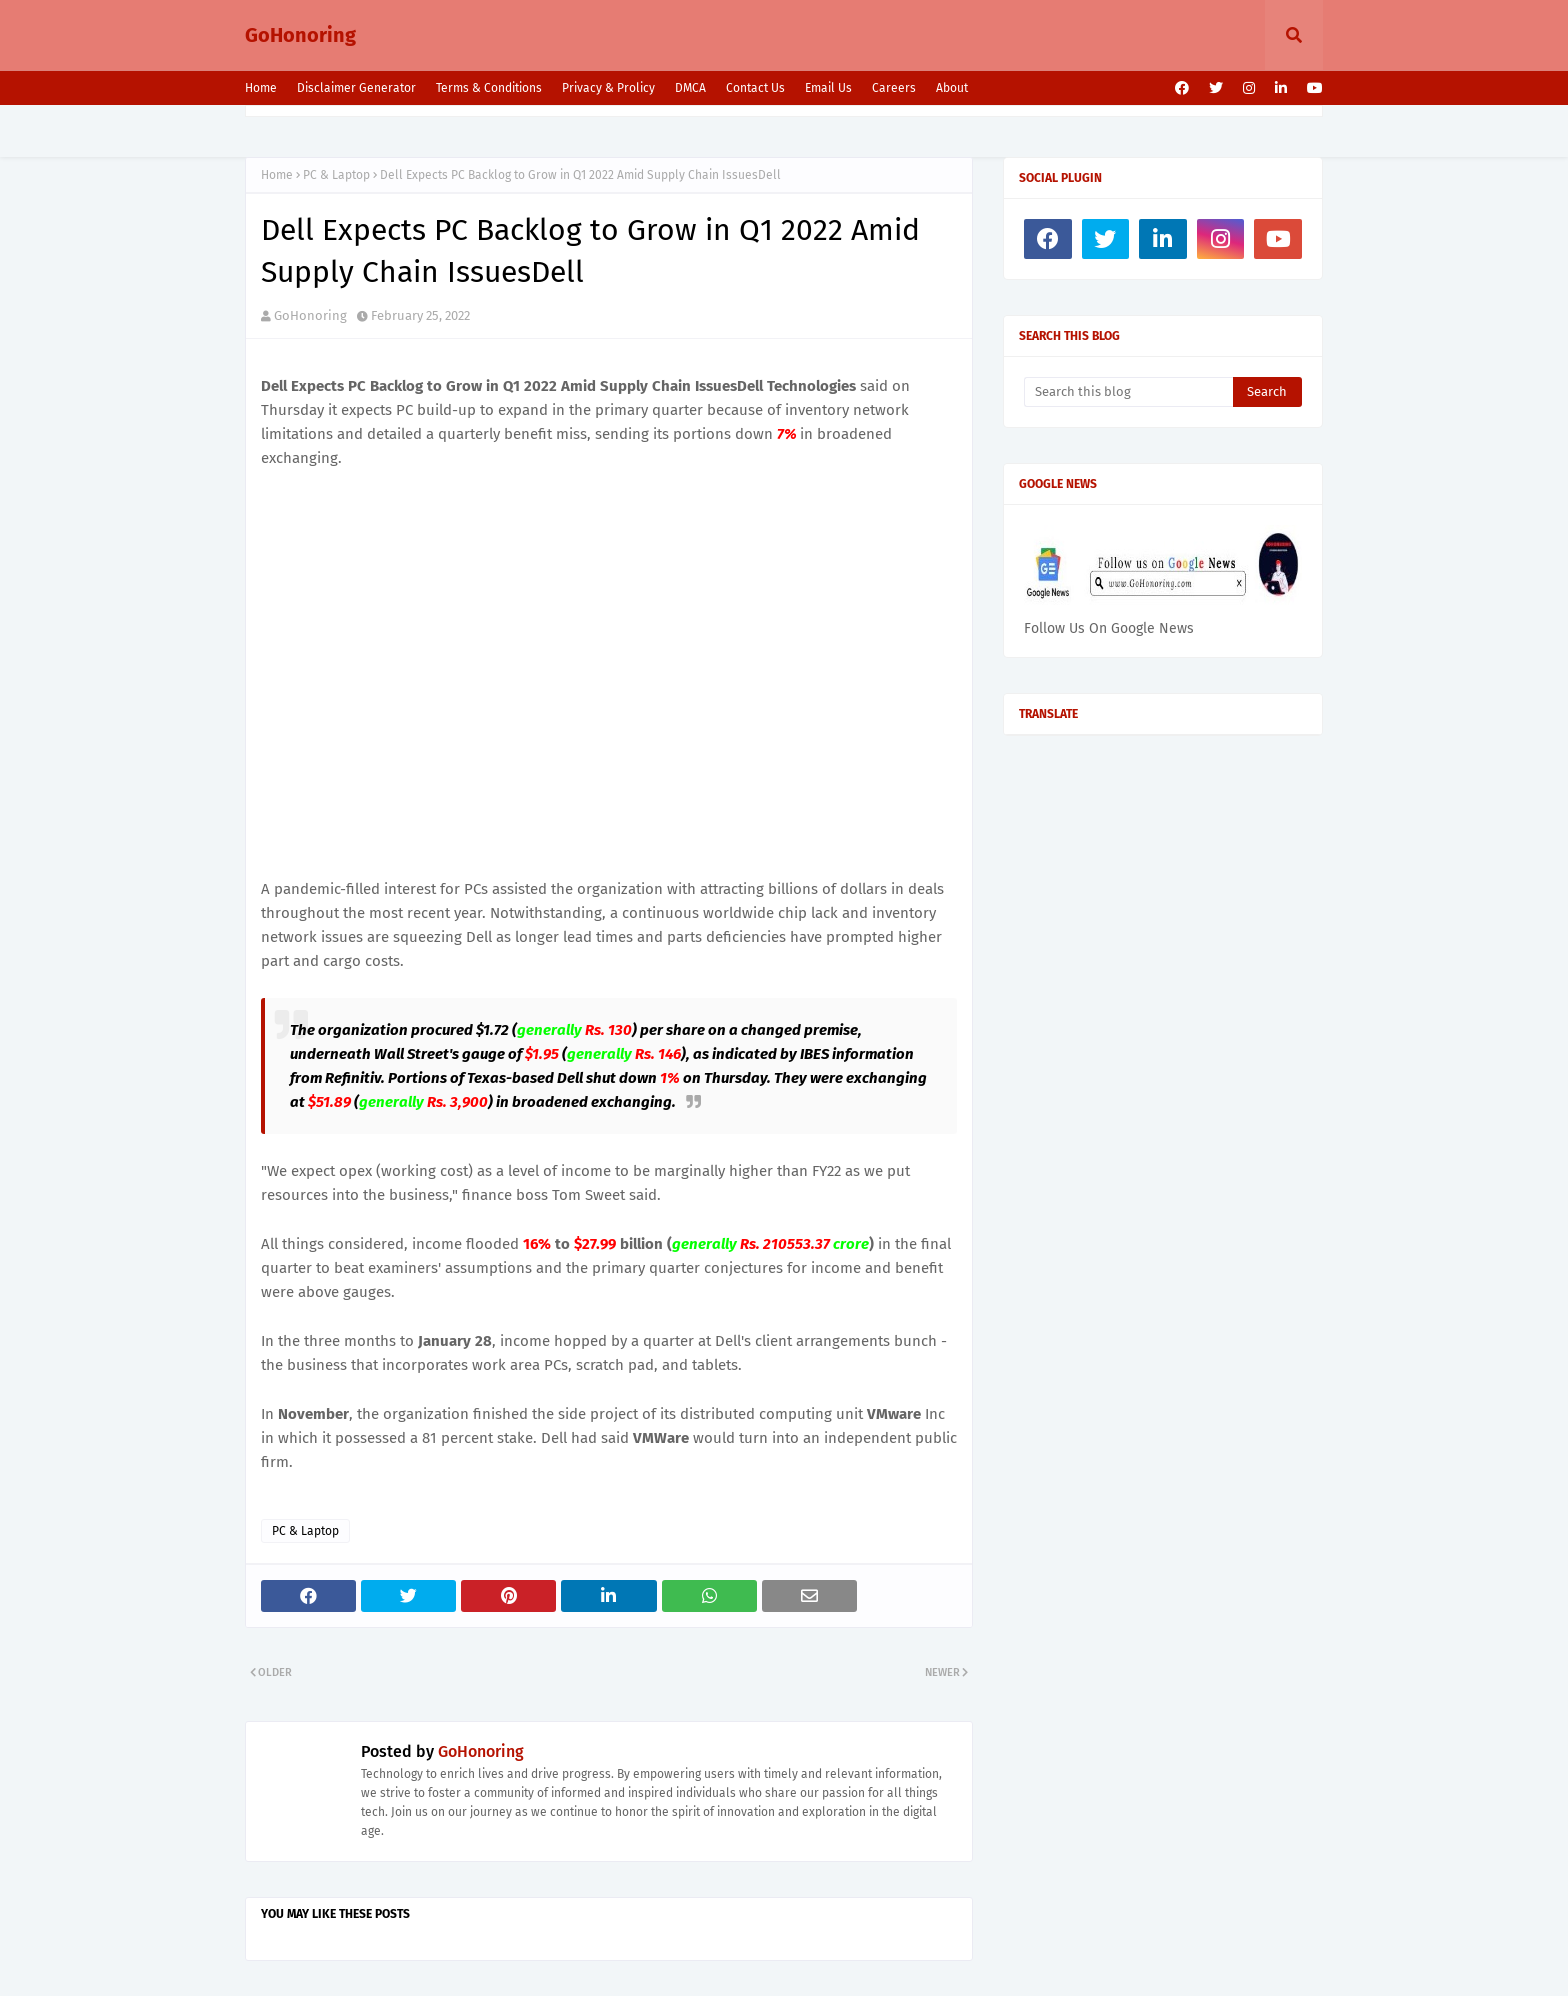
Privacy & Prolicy (608, 88)
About (952, 88)
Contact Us (755, 88)
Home (261, 88)
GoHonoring (300, 35)
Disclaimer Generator (356, 88)
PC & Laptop (336, 175)
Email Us (828, 88)
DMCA (690, 88)
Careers (894, 88)
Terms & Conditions (489, 88)
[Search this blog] (1128, 392)
